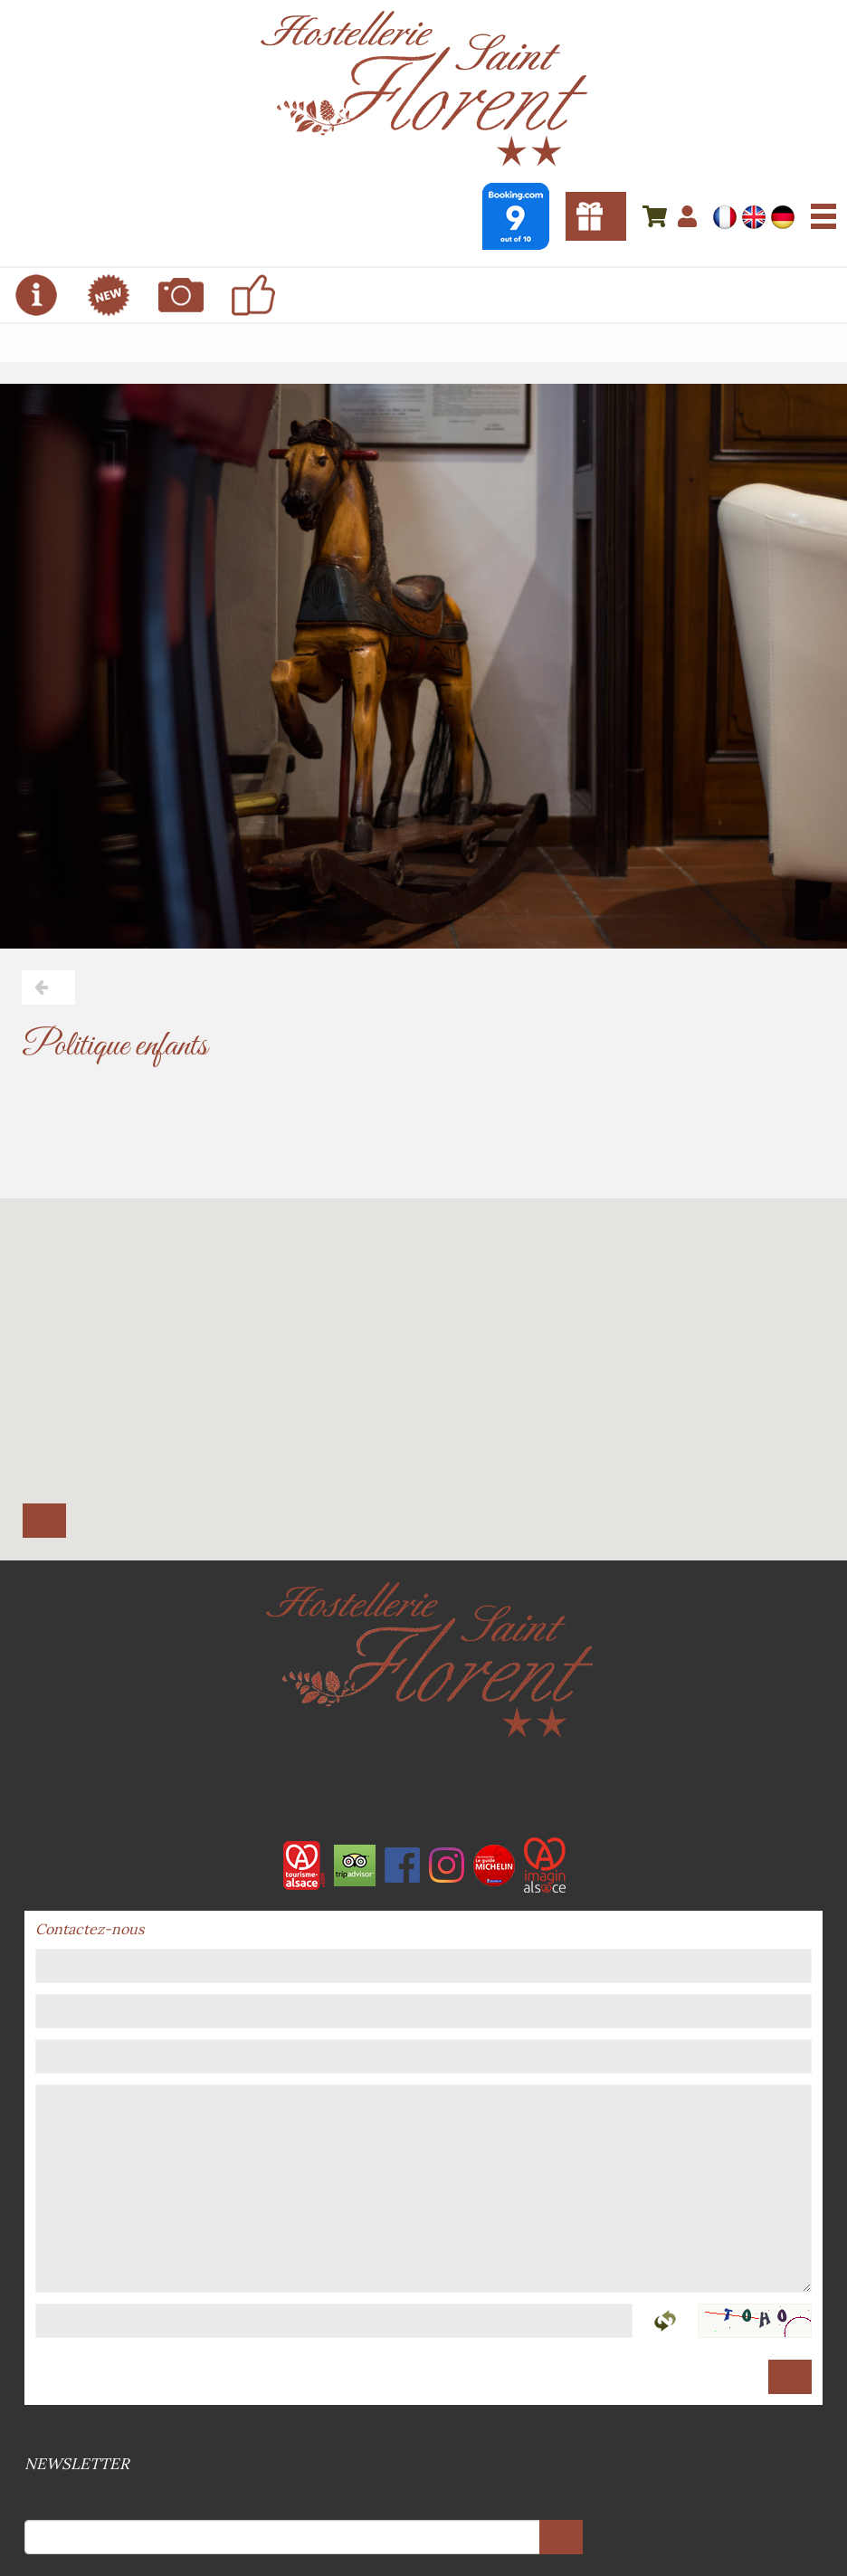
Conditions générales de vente (418, 2430)
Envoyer (790, 2377)
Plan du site (425, 2430)
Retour (48, 987)
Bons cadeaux (596, 216)
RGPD (429, 2430)
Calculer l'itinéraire (44, 1520)
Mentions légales (422, 2430)
